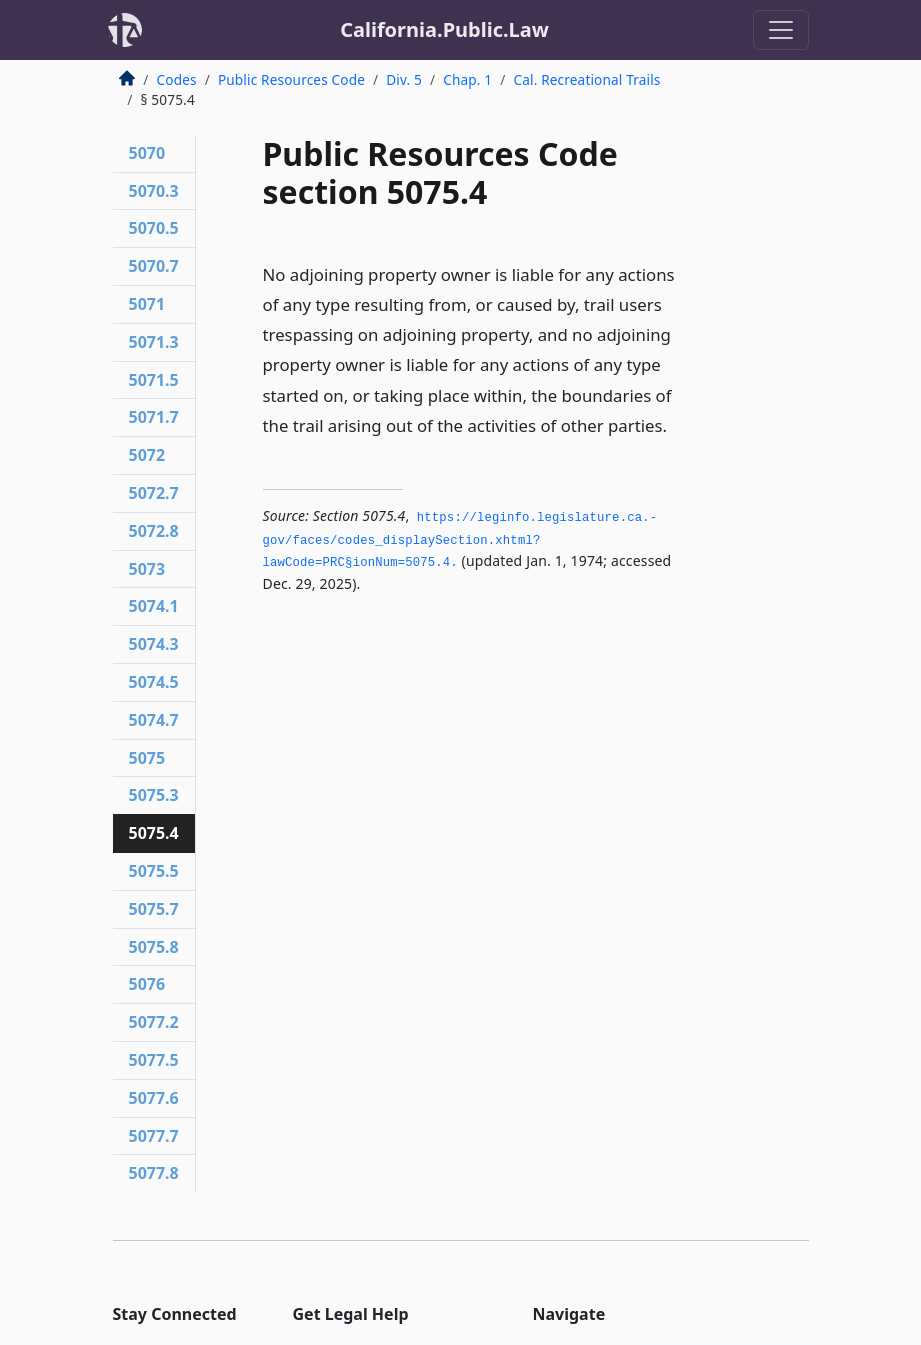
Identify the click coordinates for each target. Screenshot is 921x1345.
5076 (147, 984)
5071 (147, 304)
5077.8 (154, 1173)
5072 (147, 455)
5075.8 (154, 947)
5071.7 (154, 417)
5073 (147, 569)
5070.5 (154, 228)
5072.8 (154, 531)
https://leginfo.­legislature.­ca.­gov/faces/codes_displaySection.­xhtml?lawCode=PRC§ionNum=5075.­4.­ (460, 540)
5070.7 (154, 266)
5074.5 (154, 682)
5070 (147, 153)
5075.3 (154, 795)
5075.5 (154, 871)
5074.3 (154, 644)
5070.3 (154, 191)
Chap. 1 (467, 79)
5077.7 (154, 1136)
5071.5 (154, 380)
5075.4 (154, 833)
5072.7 (154, 493)
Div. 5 (404, 79)
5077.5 (154, 1060)
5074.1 (154, 606)
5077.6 (154, 1098)
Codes (177, 79)
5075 (147, 758)
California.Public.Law (444, 29)
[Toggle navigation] (781, 30)
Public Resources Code (291, 79)
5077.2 (154, 1022)
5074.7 (154, 720)
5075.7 (154, 909)
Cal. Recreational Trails (586, 79)
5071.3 (154, 342)
